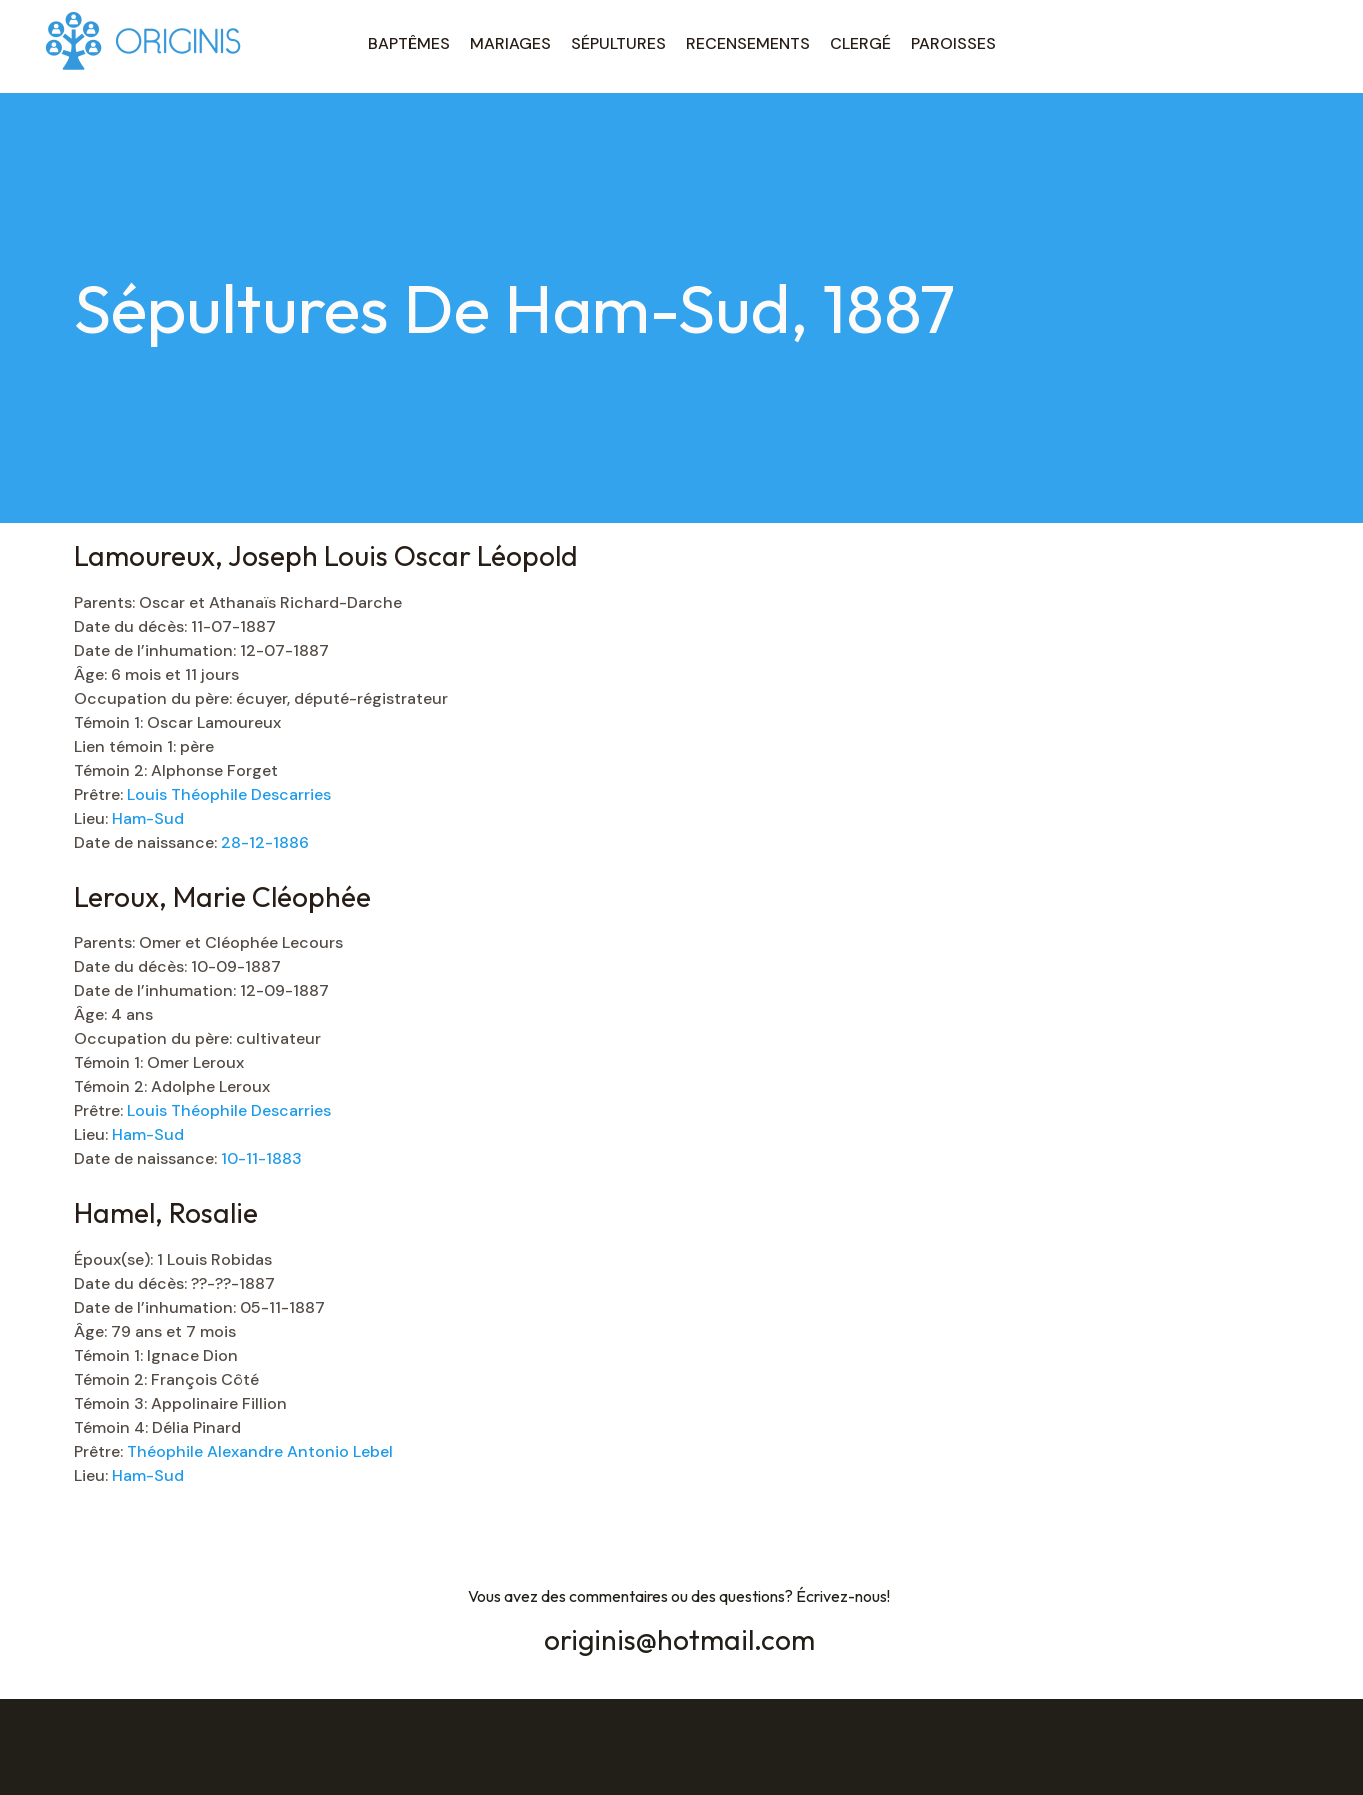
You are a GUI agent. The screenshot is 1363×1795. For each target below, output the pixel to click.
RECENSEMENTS (748, 43)
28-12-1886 (265, 842)
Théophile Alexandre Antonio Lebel (260, 1451)
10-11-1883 (261, 1158)
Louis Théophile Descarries (229, 794)
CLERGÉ (860, 43)
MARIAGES (510, 43)
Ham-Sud (148, 818)
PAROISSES (953, 43)
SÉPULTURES (618, 43)
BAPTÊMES (409, 43)
